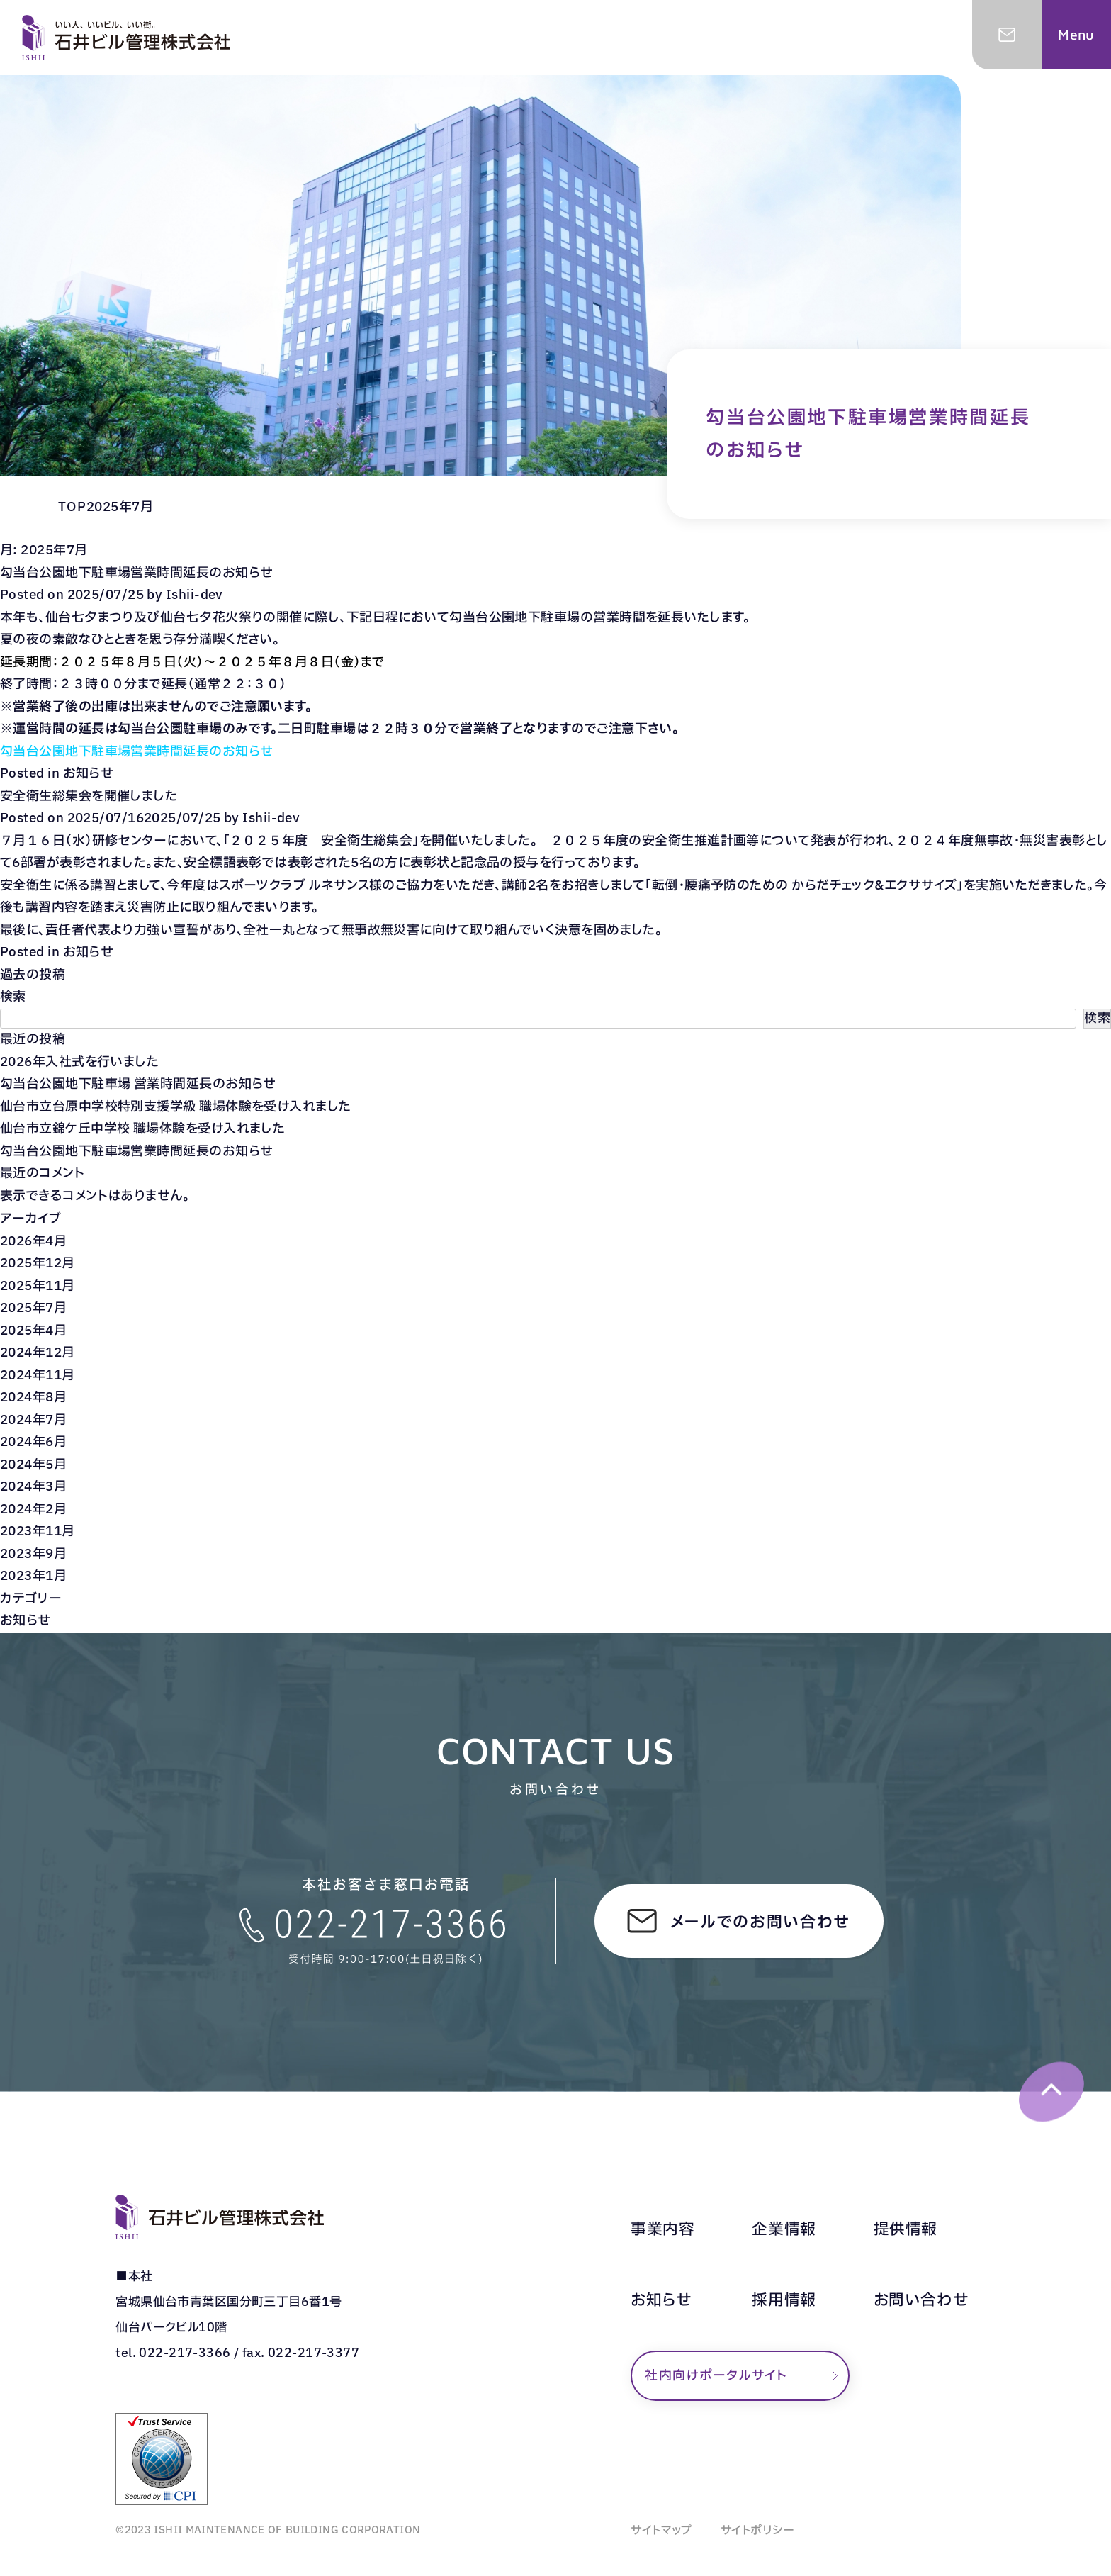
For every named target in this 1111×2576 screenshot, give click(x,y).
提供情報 (905, 2230)
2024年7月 (33, 1420)
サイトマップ (661, 2530)
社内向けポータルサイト (716, 2375)
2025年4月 (33, 1330)
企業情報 (784, 2230)
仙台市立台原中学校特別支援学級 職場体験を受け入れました (175, 1106)
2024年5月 (33, 1464)
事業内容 (662, 2230)
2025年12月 (37, 1263)
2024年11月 (37, 1375)
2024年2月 (33, 1509)
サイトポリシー (758, 2530)
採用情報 (784, 2301)
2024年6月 (33, 1442)
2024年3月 (33, 1486)
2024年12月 (37, 1352)
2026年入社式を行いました (79, 1062)
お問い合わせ (921, 2301)
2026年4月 (33, 1241)
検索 (13, 997)
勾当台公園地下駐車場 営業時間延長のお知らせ (138, 1084)
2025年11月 (37, 1286)
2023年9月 (33, 1554)
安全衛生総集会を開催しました (88, 796)
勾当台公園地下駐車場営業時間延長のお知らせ (136, 573)
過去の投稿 (32, 975)
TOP (72, 507)
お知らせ (88, 773)
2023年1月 (33, 1576)
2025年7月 (33, 1308)
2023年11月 (37, 1531)
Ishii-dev (194, 595)
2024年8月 (33, 1397)
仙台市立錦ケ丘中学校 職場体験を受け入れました (142, 1128)
